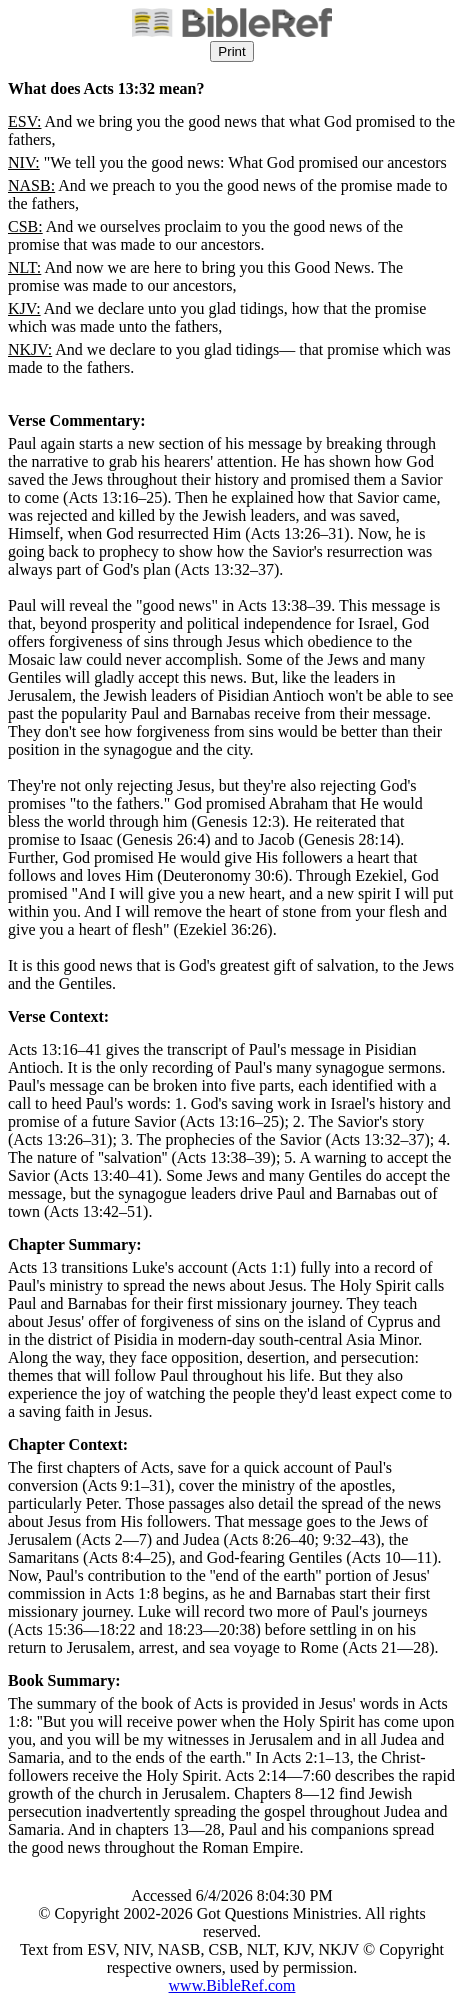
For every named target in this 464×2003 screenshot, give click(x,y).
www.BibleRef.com (232, 1985)
